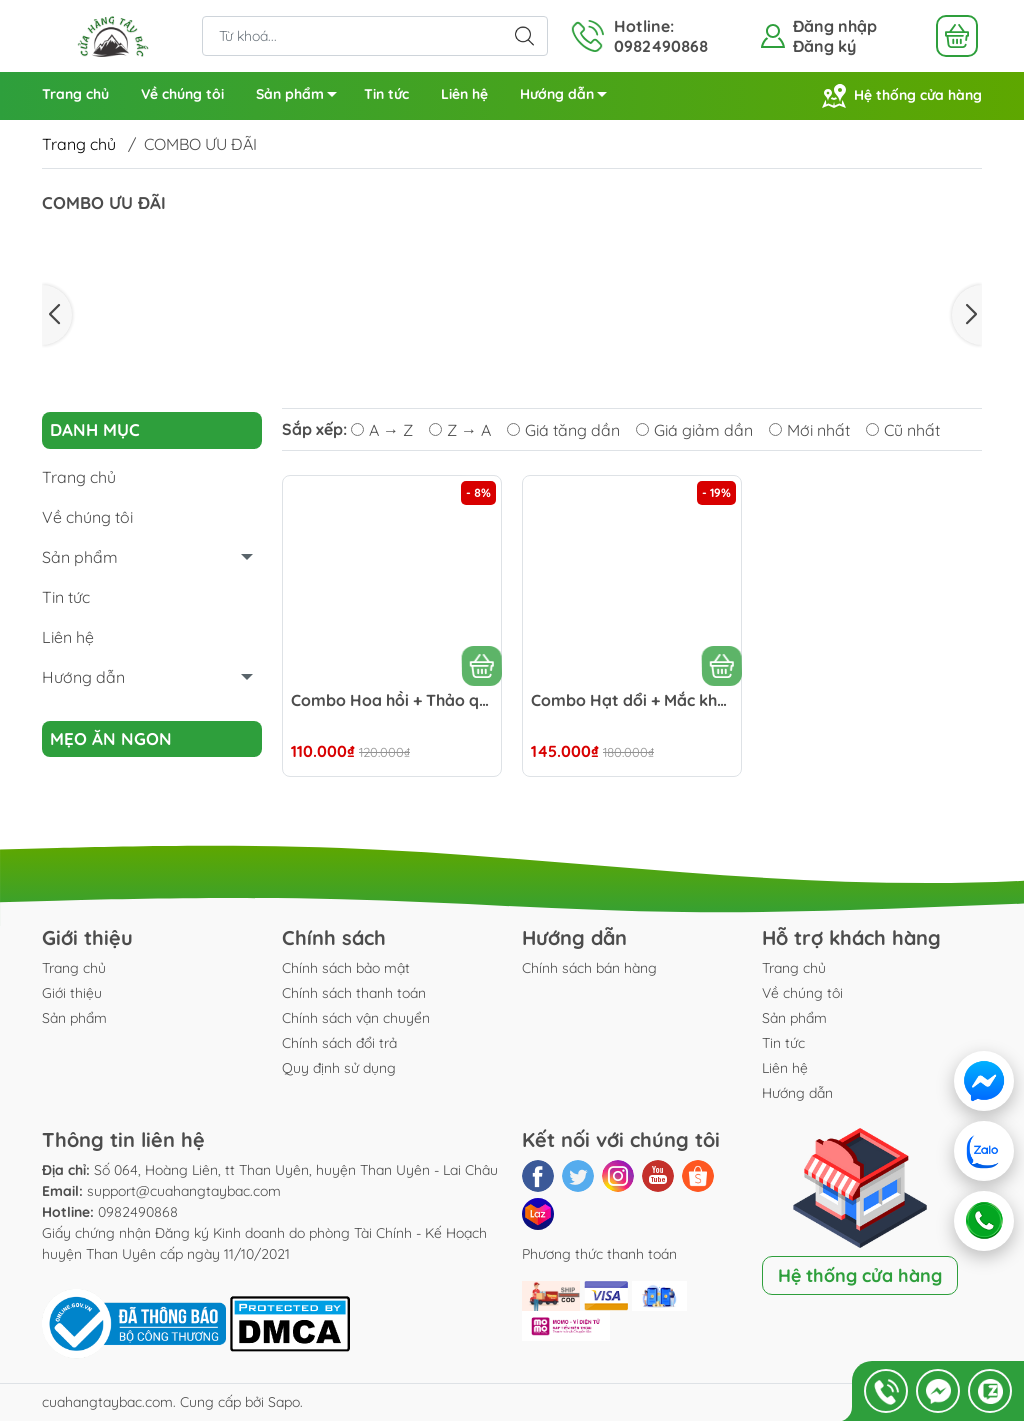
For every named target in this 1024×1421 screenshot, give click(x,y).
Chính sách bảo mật (346, 968)
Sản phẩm (302, 97)
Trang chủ (75, 94)
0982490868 (138, 1212)
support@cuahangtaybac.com (184, 1191)
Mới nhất (809, 430)
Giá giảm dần (694, 430)
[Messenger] (984, 1081)
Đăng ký (824, 46)
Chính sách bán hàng (589, 968)
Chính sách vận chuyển (356, 1018)
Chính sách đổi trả (339, 1043)
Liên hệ (464, 94)
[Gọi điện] (984, 1221)
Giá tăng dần (563, 430)
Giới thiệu (72, 993)
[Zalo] (985, 1150)
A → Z (382, 430)
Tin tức (386, 94)
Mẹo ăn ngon (111, 738)
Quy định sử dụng (339, 1068)
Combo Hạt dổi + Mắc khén (632, 700)
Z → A (460, 430)
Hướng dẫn (569, 97)
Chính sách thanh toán (354, 993)
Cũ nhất (903, 430)
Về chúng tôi (182, 94)
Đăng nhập (835, 26)
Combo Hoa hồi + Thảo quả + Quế (392, 700)
